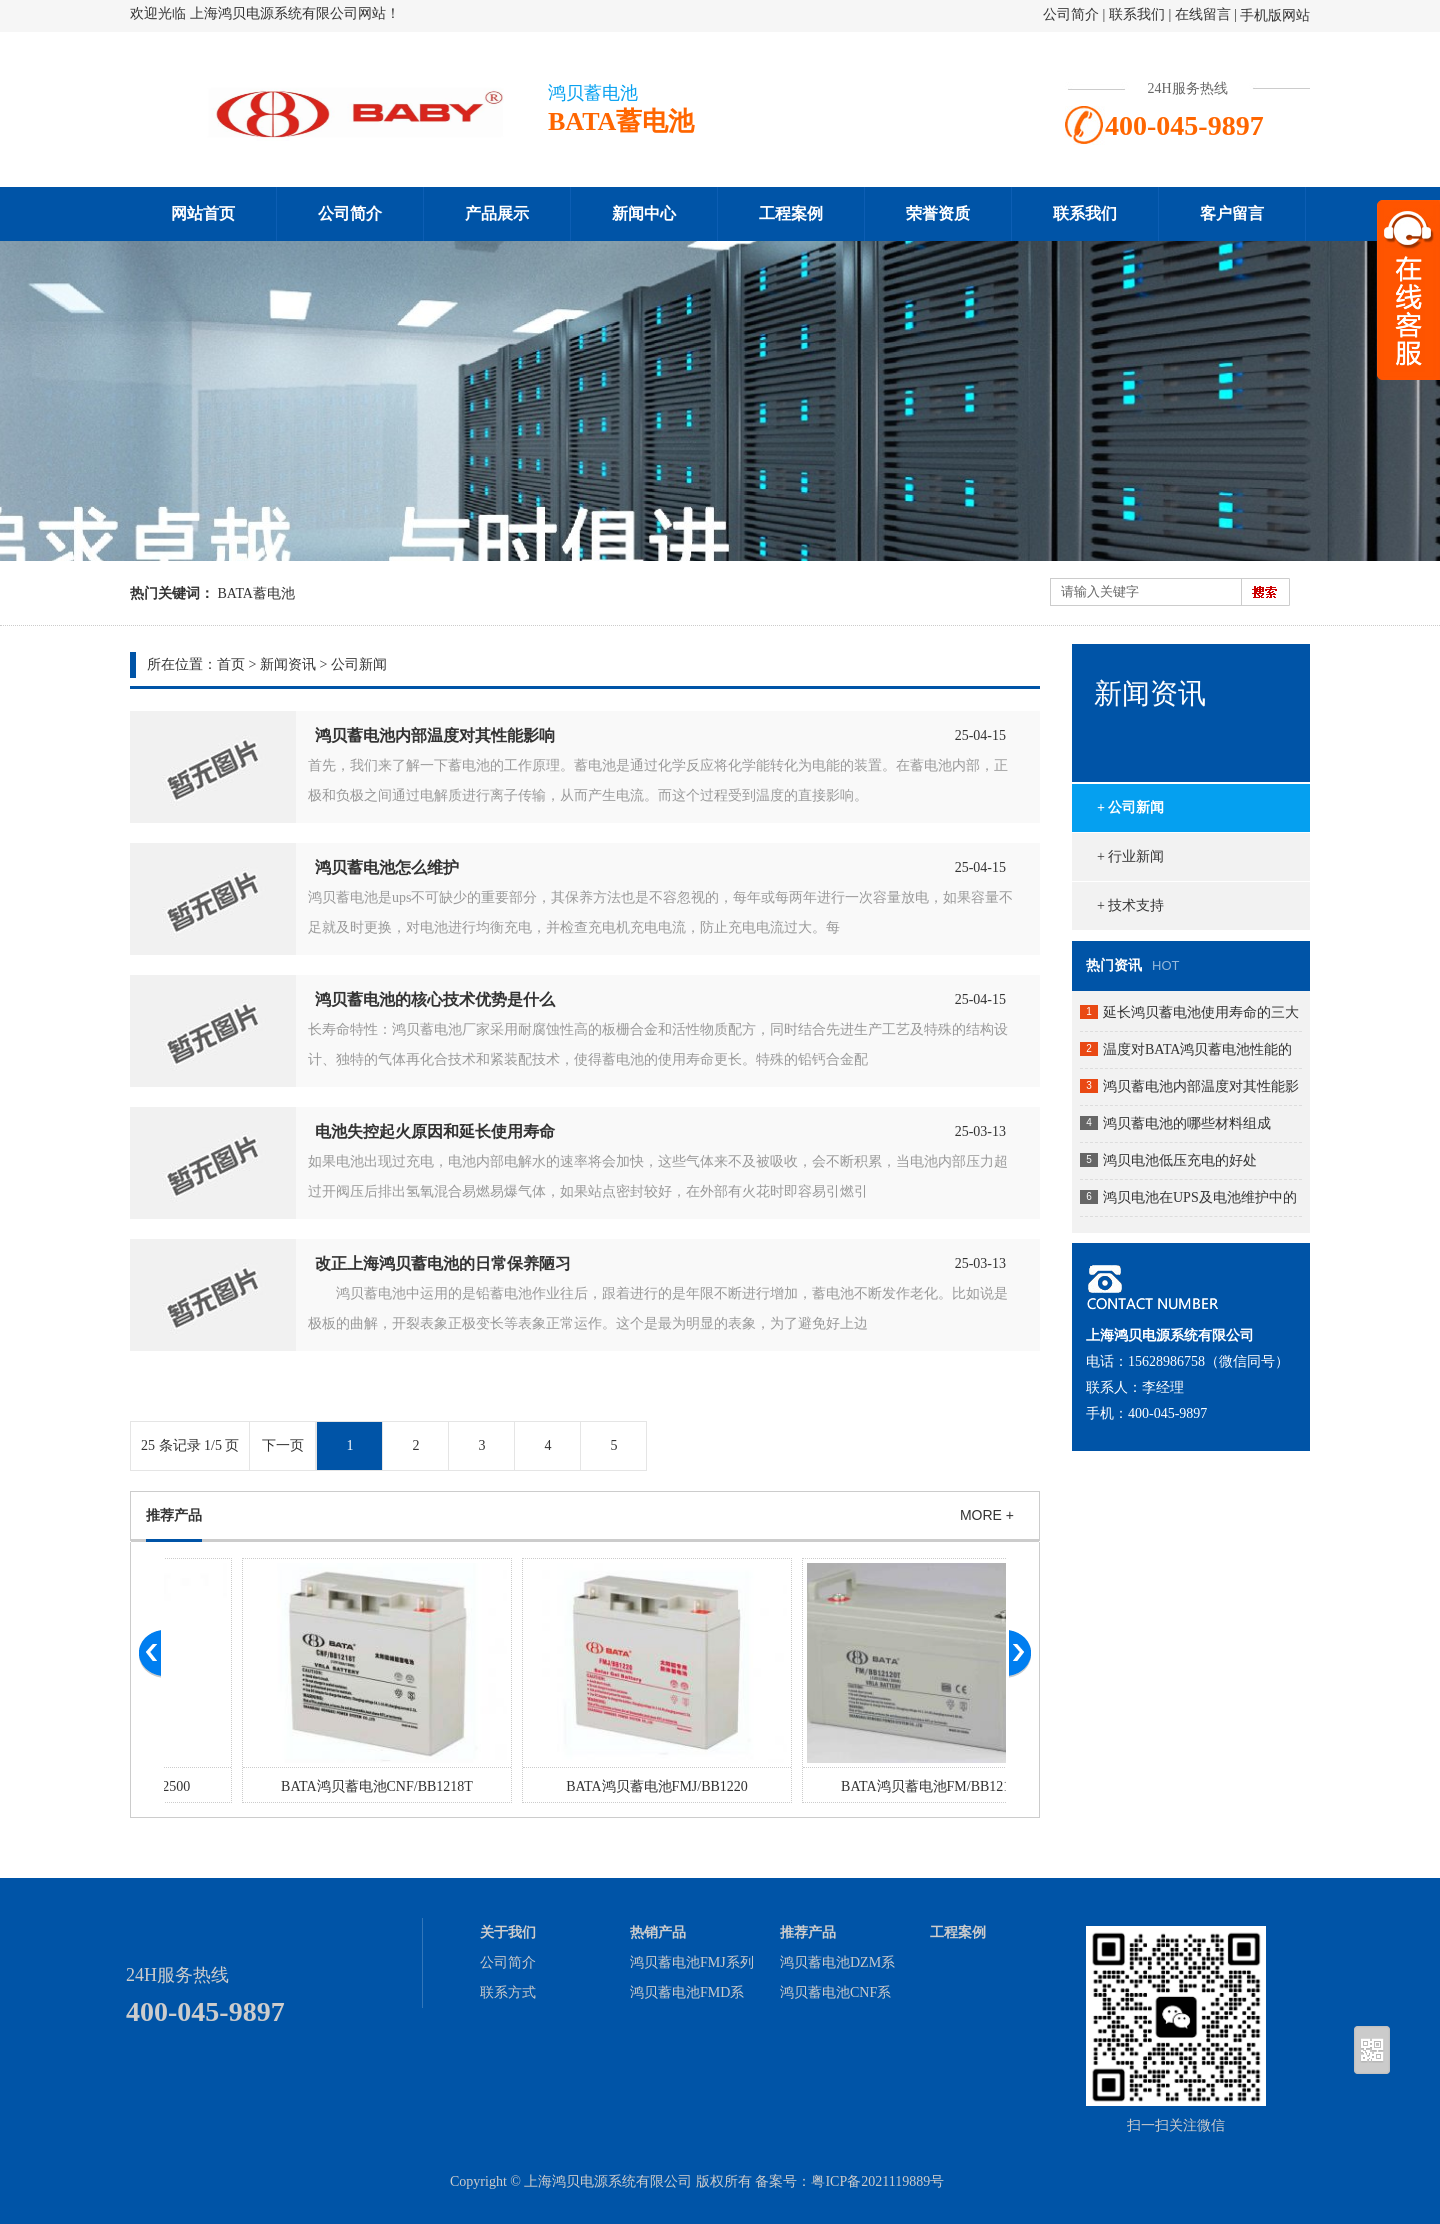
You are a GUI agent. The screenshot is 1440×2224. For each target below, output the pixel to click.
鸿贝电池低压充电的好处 (1180, 1160)
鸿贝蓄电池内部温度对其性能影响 (435, 735)
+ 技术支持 (1130, 905)
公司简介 (1071, 14)
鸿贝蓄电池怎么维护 (387, 867)
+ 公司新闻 (1130, 807)
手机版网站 (1275, 15)
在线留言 (1203, 14)
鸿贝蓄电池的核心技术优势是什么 (435, 999)
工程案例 (791, 213)
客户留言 (1232, 213)
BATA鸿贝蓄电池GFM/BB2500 (304, 1786)
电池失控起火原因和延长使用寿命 (435, 1131)
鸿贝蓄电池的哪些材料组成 (1187, 1123)
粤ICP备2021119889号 (877, 2181)
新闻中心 (644, 213)
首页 (231, 664)
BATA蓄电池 (256, 593)
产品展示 (497, 213)
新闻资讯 (288, 664)
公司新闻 (359, 664)
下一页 (283, 1445)
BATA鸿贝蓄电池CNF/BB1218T (584, 1786)
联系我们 (1137, 14)
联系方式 (508, 1992)
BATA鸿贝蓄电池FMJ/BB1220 (864, 1786)
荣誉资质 (938, 213)
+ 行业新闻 (1130, 856)
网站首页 (203, 213)
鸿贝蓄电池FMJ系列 (692, 1962)
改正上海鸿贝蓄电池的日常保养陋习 (443, 1263)
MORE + (987, 1515)
